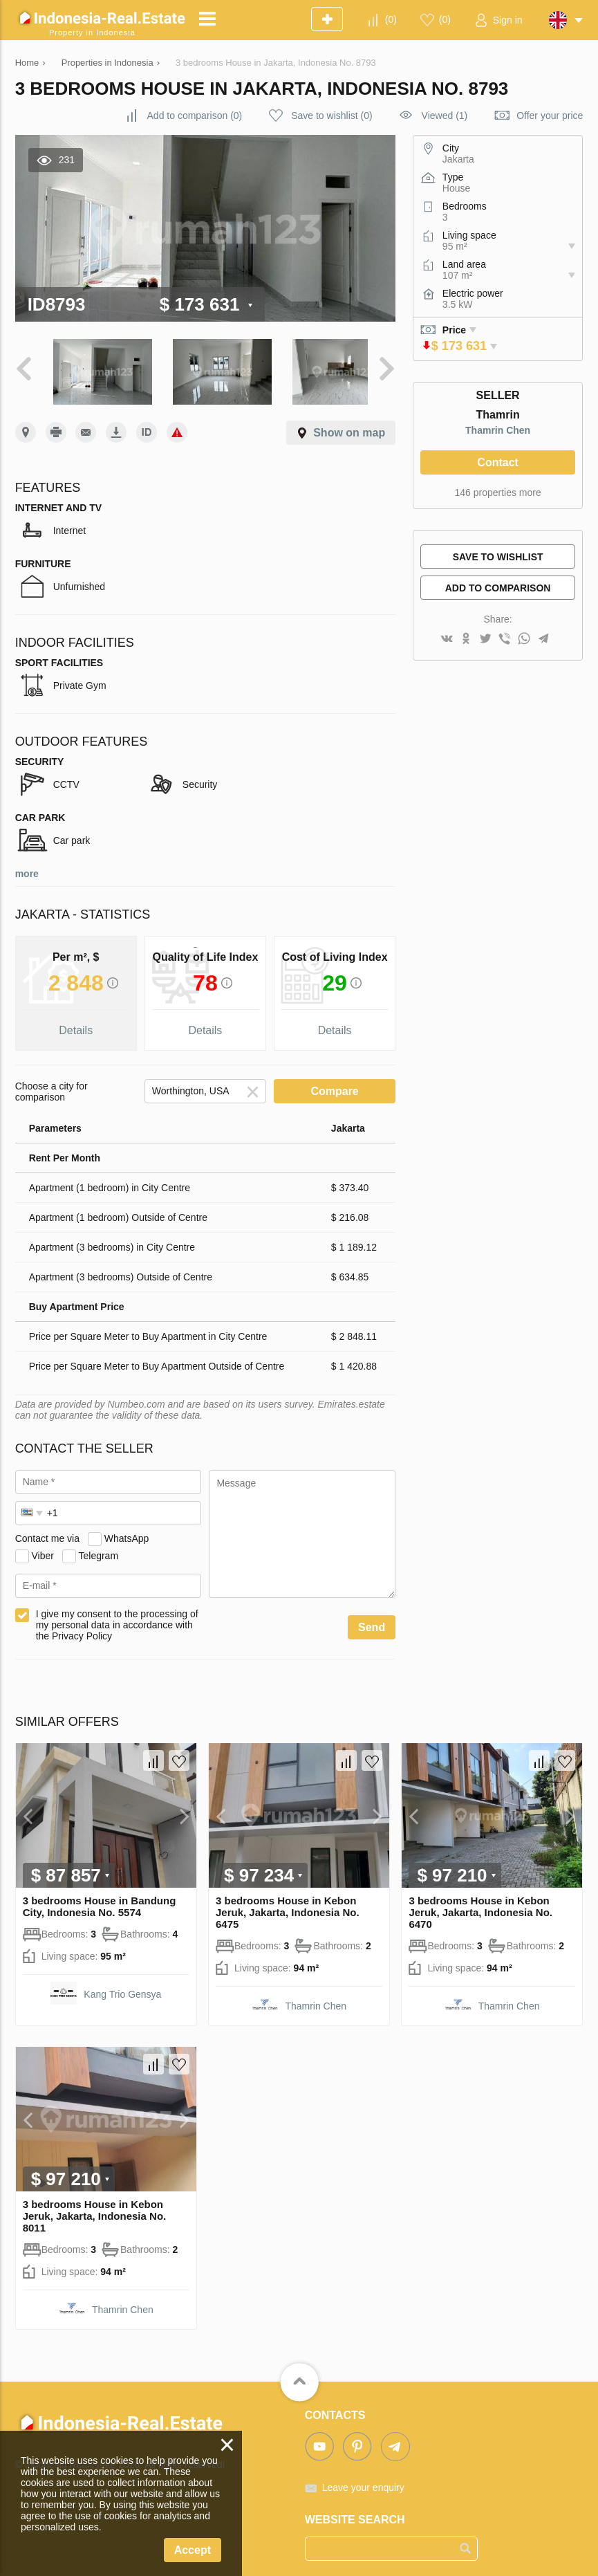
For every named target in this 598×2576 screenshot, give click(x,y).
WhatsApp (126, 1530)
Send (371, 1620)
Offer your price (549, 115)
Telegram (98, 1548)
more (27, 866)
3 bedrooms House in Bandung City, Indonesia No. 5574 (99, 1899)
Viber (43, 1548)
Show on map (349, 425)
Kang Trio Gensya (122, 1986)
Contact (497, 462)
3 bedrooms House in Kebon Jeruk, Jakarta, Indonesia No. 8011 (95, 2208)
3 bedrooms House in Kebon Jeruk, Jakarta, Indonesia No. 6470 (480, 1904)
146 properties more (497, 492)
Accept (192, 2550)
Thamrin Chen (497, 430)
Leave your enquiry (363, 2479)
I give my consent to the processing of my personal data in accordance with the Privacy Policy (117, 1617)
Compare (334, 1083)
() (391, 19)
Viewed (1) (445, 115)
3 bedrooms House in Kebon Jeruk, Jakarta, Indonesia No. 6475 (287, 1904)
